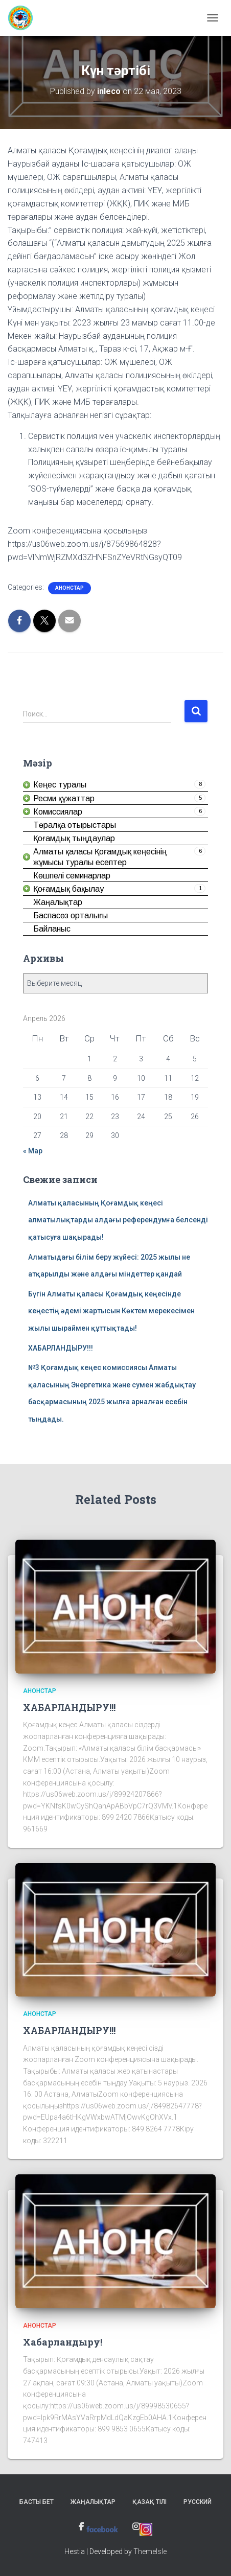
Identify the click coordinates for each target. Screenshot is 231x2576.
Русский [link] (197, 2501)
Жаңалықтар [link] (93, 2501)
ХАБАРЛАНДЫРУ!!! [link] (60, 1348)
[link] (24, 18)
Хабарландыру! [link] (62, 2342)
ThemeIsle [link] (150, 2551)
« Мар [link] (32, 1151)
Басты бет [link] (36, 2501)
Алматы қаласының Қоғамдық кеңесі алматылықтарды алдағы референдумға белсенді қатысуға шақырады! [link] (118, 1220)
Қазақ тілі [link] (149, 2501)
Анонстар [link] (69, 588)
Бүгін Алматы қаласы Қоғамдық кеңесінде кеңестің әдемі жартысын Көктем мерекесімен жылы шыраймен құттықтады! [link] (111, 1311)
